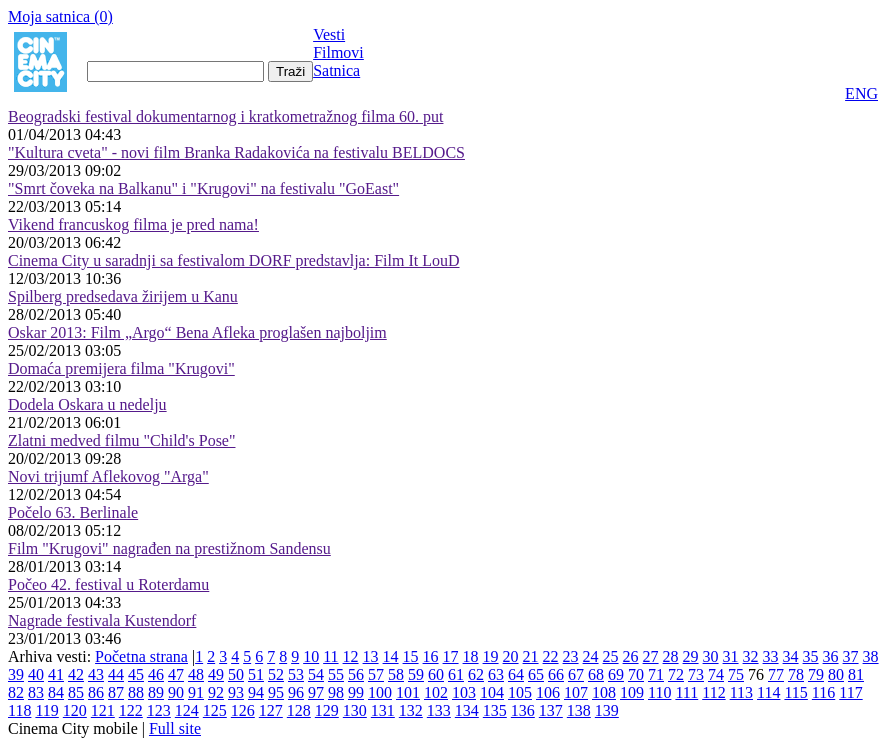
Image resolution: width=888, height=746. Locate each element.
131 (383, 710)
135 (495, 710)
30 (711, 656)
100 (380, 692)
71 (656, 674)
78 (796, 674)
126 (243, 710)
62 (476, 674)
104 (492, 692)
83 (36, 692)
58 (396, 674)
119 (46, 710)
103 (464, 692)
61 (456, 674)
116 (823, 692)
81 (856, 674)
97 (316, 692)
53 (296, 674)
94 (256, 692)
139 (607, 710)
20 (511, 656)
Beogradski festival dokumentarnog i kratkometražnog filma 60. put (225, 116)
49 (216, 674)
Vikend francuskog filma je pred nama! (133, 224)
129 (327, 710)
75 (736, 674)
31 (731, 656)
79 (816, 674)
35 (811, 656)
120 (75, 710)
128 (299, 710)
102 (436, 692)
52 (276, 674)
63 (496, 674)
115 (795, 692)
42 (76, 674)
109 (632, 692)
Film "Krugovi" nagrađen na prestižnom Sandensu (169, 548)
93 (236, 692)
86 (96, 692)
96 (296, 692)
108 (604, 692)
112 (713, 692)
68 (596, 674)
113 (741, 692)
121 (103, 710)
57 (376, 674)
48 (196, 674)
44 (116, 674)
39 (16, 674)
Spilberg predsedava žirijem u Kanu (123, 296)
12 (351, 656)
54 (316, 674)
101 (408, 692)
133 (439, 710)
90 (176, 692)
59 (416, 674)
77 (776, 674)
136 (523, 710)
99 (356, 692)
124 (187, 710)
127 (271, 710)
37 (851, 656)
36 (831, 656)
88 (136, 692)
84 (56, 692)
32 (751, 656)
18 (471, 656)
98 (336, 692)
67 (576, 674)
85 (76, 692)
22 (551, 656)
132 (411, 710)
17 (451, 656)
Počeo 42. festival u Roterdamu (108, 584)
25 (611, 656)
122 (131, 710)
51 (256, 674)
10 (311, 656)
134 (467, 710)
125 (215, 710)
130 (355, 710)
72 (676, 674)
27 (651, 656)
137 (551, 710)
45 (136, 674)
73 (696, 674)
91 (196, 692)
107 (576, 692)
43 (96, 674)
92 (216, 692)
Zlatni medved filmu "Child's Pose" (121, 440)
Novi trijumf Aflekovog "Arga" (108, 476)
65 (536, 674)
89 (156, 692)
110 (659, 692)
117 (850, 692)
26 (631, 656)
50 (236, 674)
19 (491, 656)
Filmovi (338, 52)
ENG (861, 93)
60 (436, 674)
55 (336, 674)
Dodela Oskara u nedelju (87, 404)
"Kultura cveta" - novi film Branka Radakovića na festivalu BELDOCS (236, 152)
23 (571, 656)
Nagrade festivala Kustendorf (102, 620)
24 (591, 656)
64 (516, 674)
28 (671, 656)
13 (371, 656)
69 (616, 674)
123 (159, 710)
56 (356, 674)
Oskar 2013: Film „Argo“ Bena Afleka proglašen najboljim (197, 332)
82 (16, 692)
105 (520, 692)
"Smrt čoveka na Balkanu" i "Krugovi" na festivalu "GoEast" (203, 188)
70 (636, 674)
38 (871, 656)
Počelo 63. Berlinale (73, 512)
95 (276, 692)
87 (116, 692)
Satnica (336, 70)
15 (411, 656)
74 (716, 674)
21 (531, 656)
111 (686, 692)
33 (771, 656)
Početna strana (141, 656)
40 (36, 674)
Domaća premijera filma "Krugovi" (121, 368)
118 (19, 710)
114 (768, 692)
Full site (175, 728)
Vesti (329, 34)
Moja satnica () (60, 16)
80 (836, 674)
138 (579, 710)
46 (156, 674)
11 (330, 656)
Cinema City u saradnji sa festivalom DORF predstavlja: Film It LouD (234, 260)
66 (556, 674)
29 (691, 656)
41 (56, 674)
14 (391, 656)
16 (431, 656)
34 (791, 656)
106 (548, 692)
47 (176, 674)
